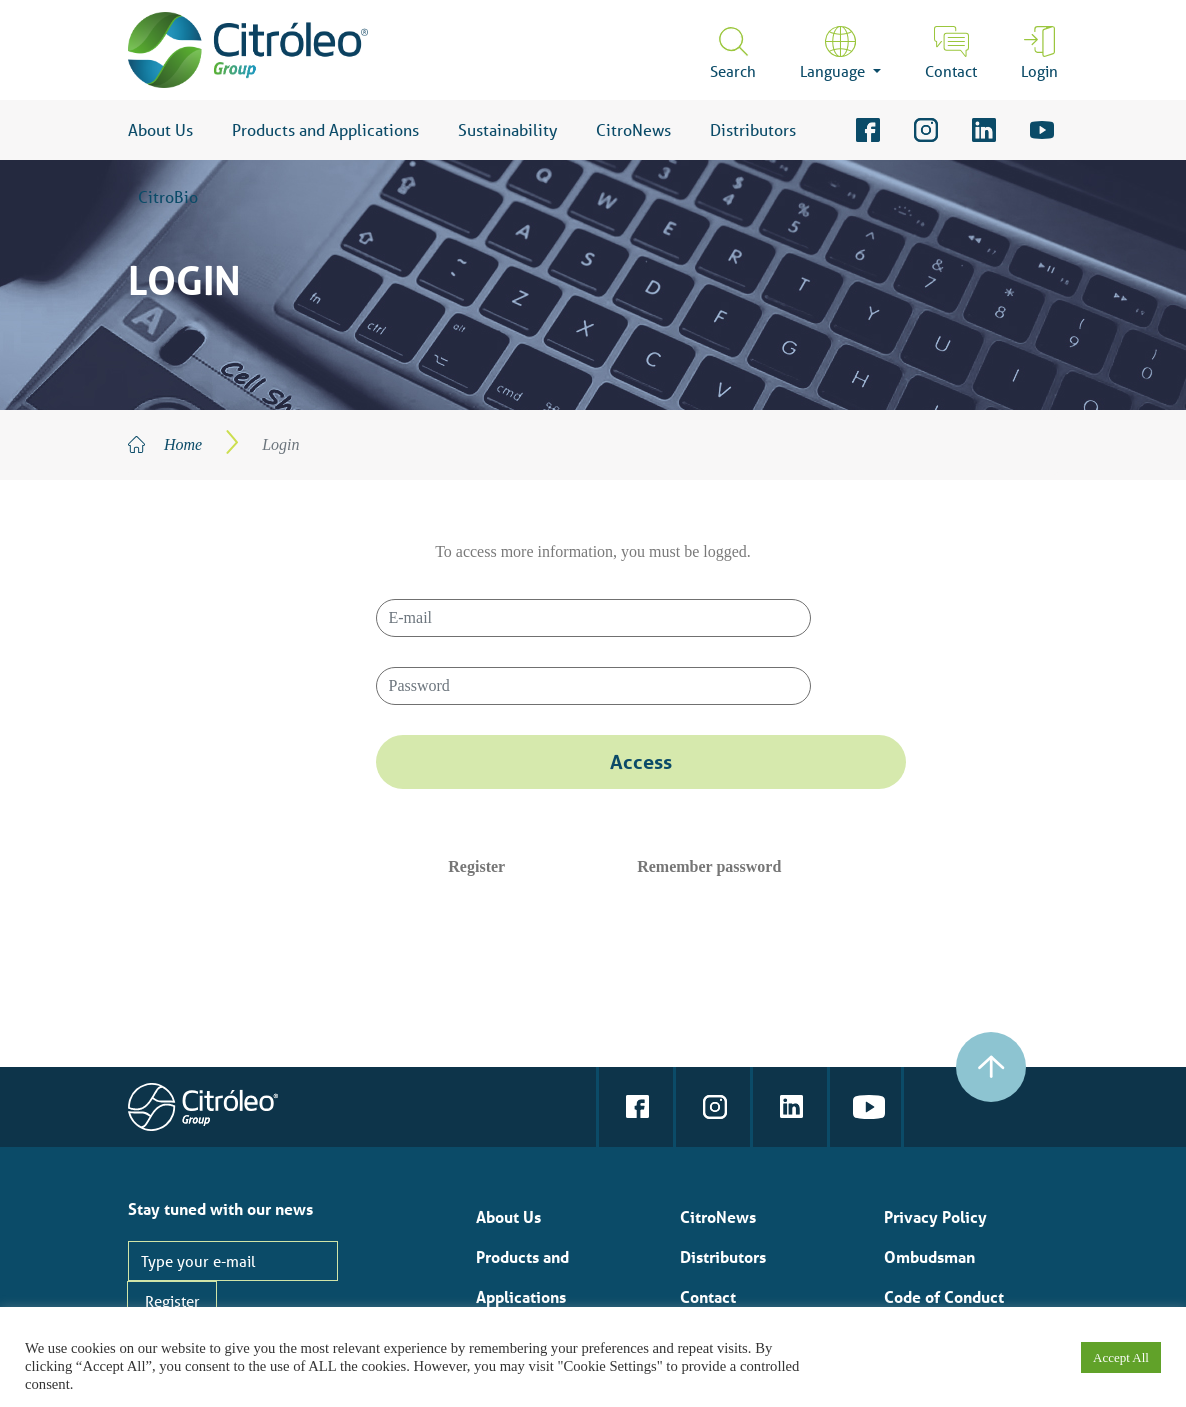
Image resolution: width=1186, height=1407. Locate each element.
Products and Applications (325, 129)
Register (476, 866)
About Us (160, 129)
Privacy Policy (935, 1216)
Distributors (753, 129)
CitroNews (633, 129)
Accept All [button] (1121, 1357)
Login (1039, 71)
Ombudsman (929, 1256)
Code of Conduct (944, 1296)
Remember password (709, 866)
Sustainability (507, 129)
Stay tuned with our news (220, 1208)
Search (733, 71)
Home (183, 444)
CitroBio (168, 196)
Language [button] (834, 71)
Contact (951, 71)
